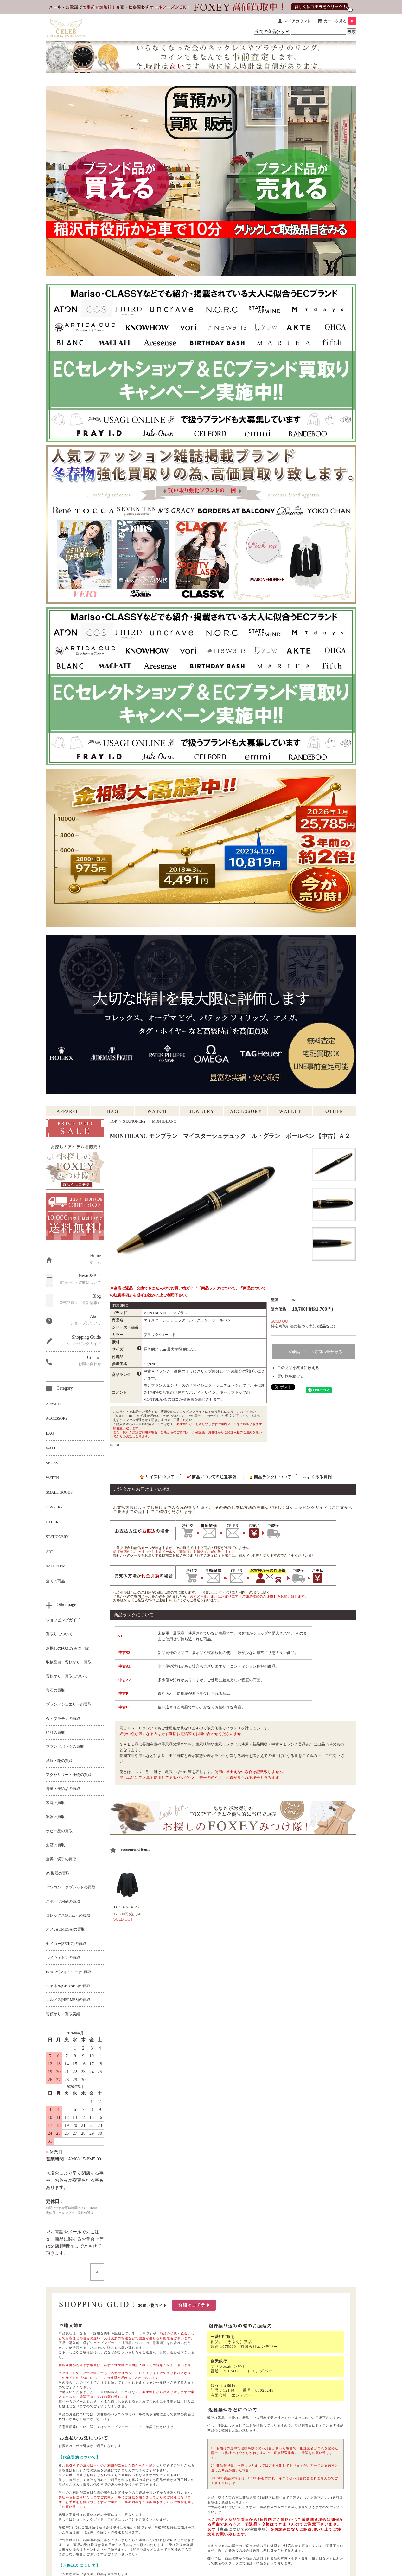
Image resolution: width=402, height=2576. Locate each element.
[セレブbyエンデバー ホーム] (66, 27)
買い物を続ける (290, 1376)
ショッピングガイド (119, 2427)
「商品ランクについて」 (218, 1288)
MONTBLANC (164, 1121)
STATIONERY (134, 1121)
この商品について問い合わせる (313, 1351)
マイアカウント (297, 21)
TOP (113, 1121)
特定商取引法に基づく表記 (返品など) (303, 1326)
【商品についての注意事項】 (144, 2343)
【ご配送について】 (119, 2519)
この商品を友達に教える (298, 1367)
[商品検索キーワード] (318, 32)
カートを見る (340, 21)
